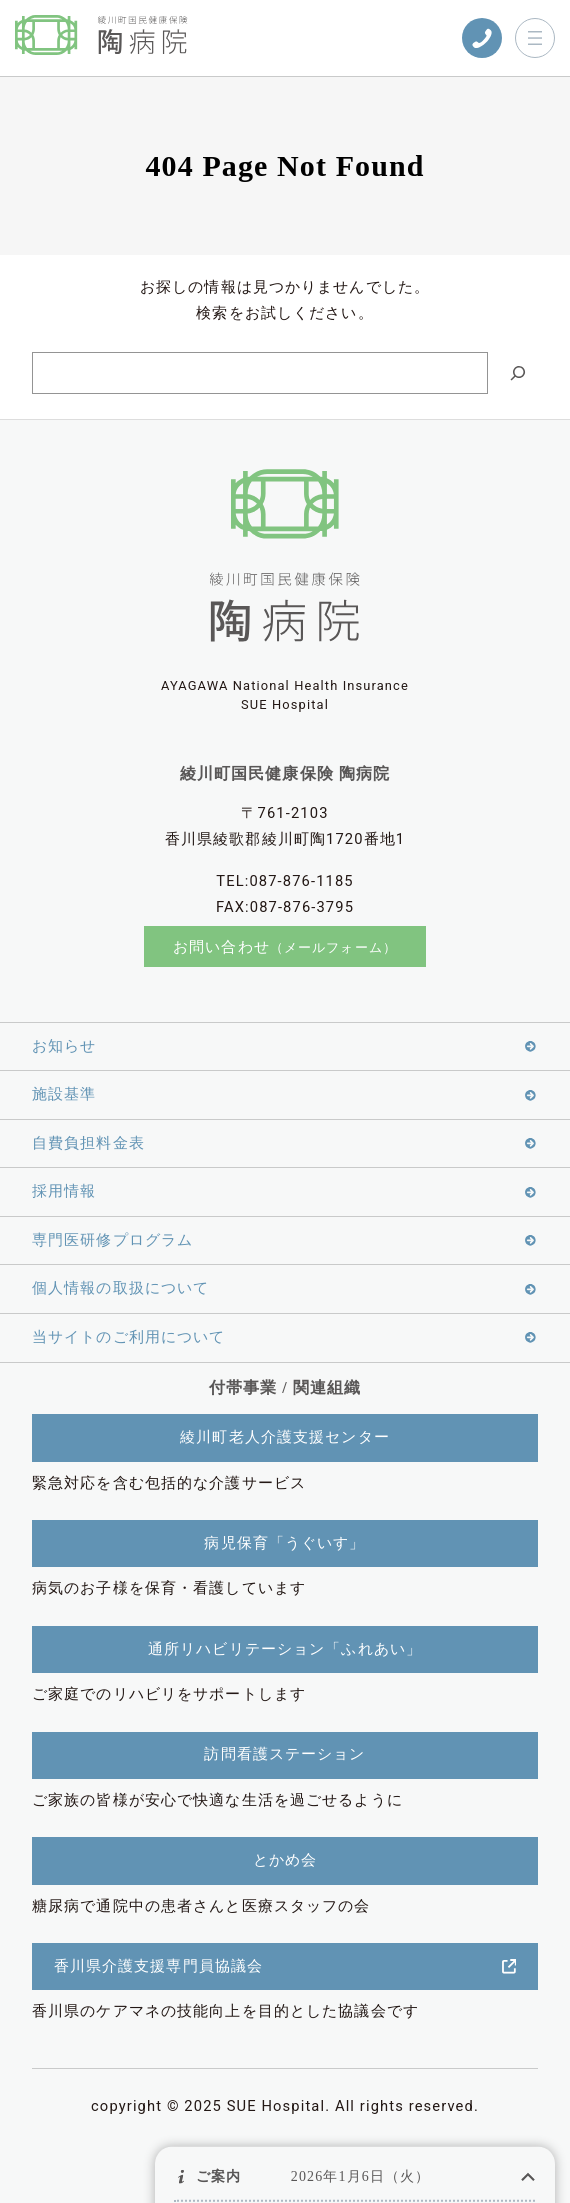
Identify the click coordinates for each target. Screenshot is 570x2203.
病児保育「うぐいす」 (284, 1543)
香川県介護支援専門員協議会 (285, 1966)
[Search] (518, 372)
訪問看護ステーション (284, 1754)
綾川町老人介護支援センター (285, 1437)
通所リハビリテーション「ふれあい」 (285, 1649)
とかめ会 (285, 1860)
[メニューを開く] (535, 38)
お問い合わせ (285, 946)
